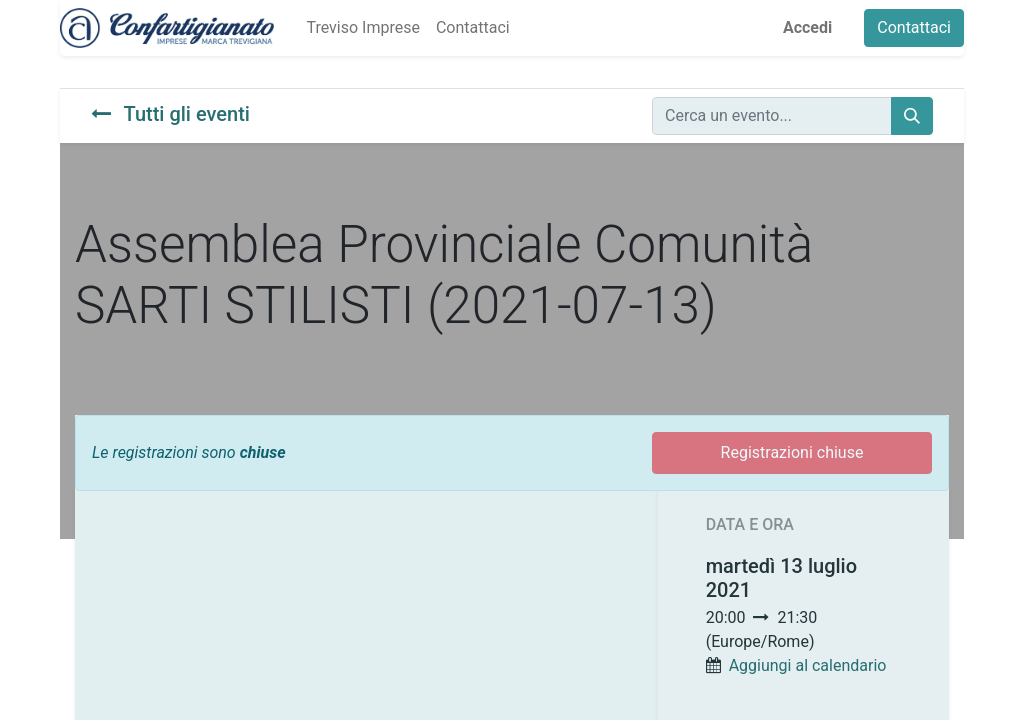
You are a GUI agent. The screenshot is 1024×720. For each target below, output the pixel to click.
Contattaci (914, 27)
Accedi (807, 27)
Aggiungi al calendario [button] (808, 665)
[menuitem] (362, 28)
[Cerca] (912, 116)
